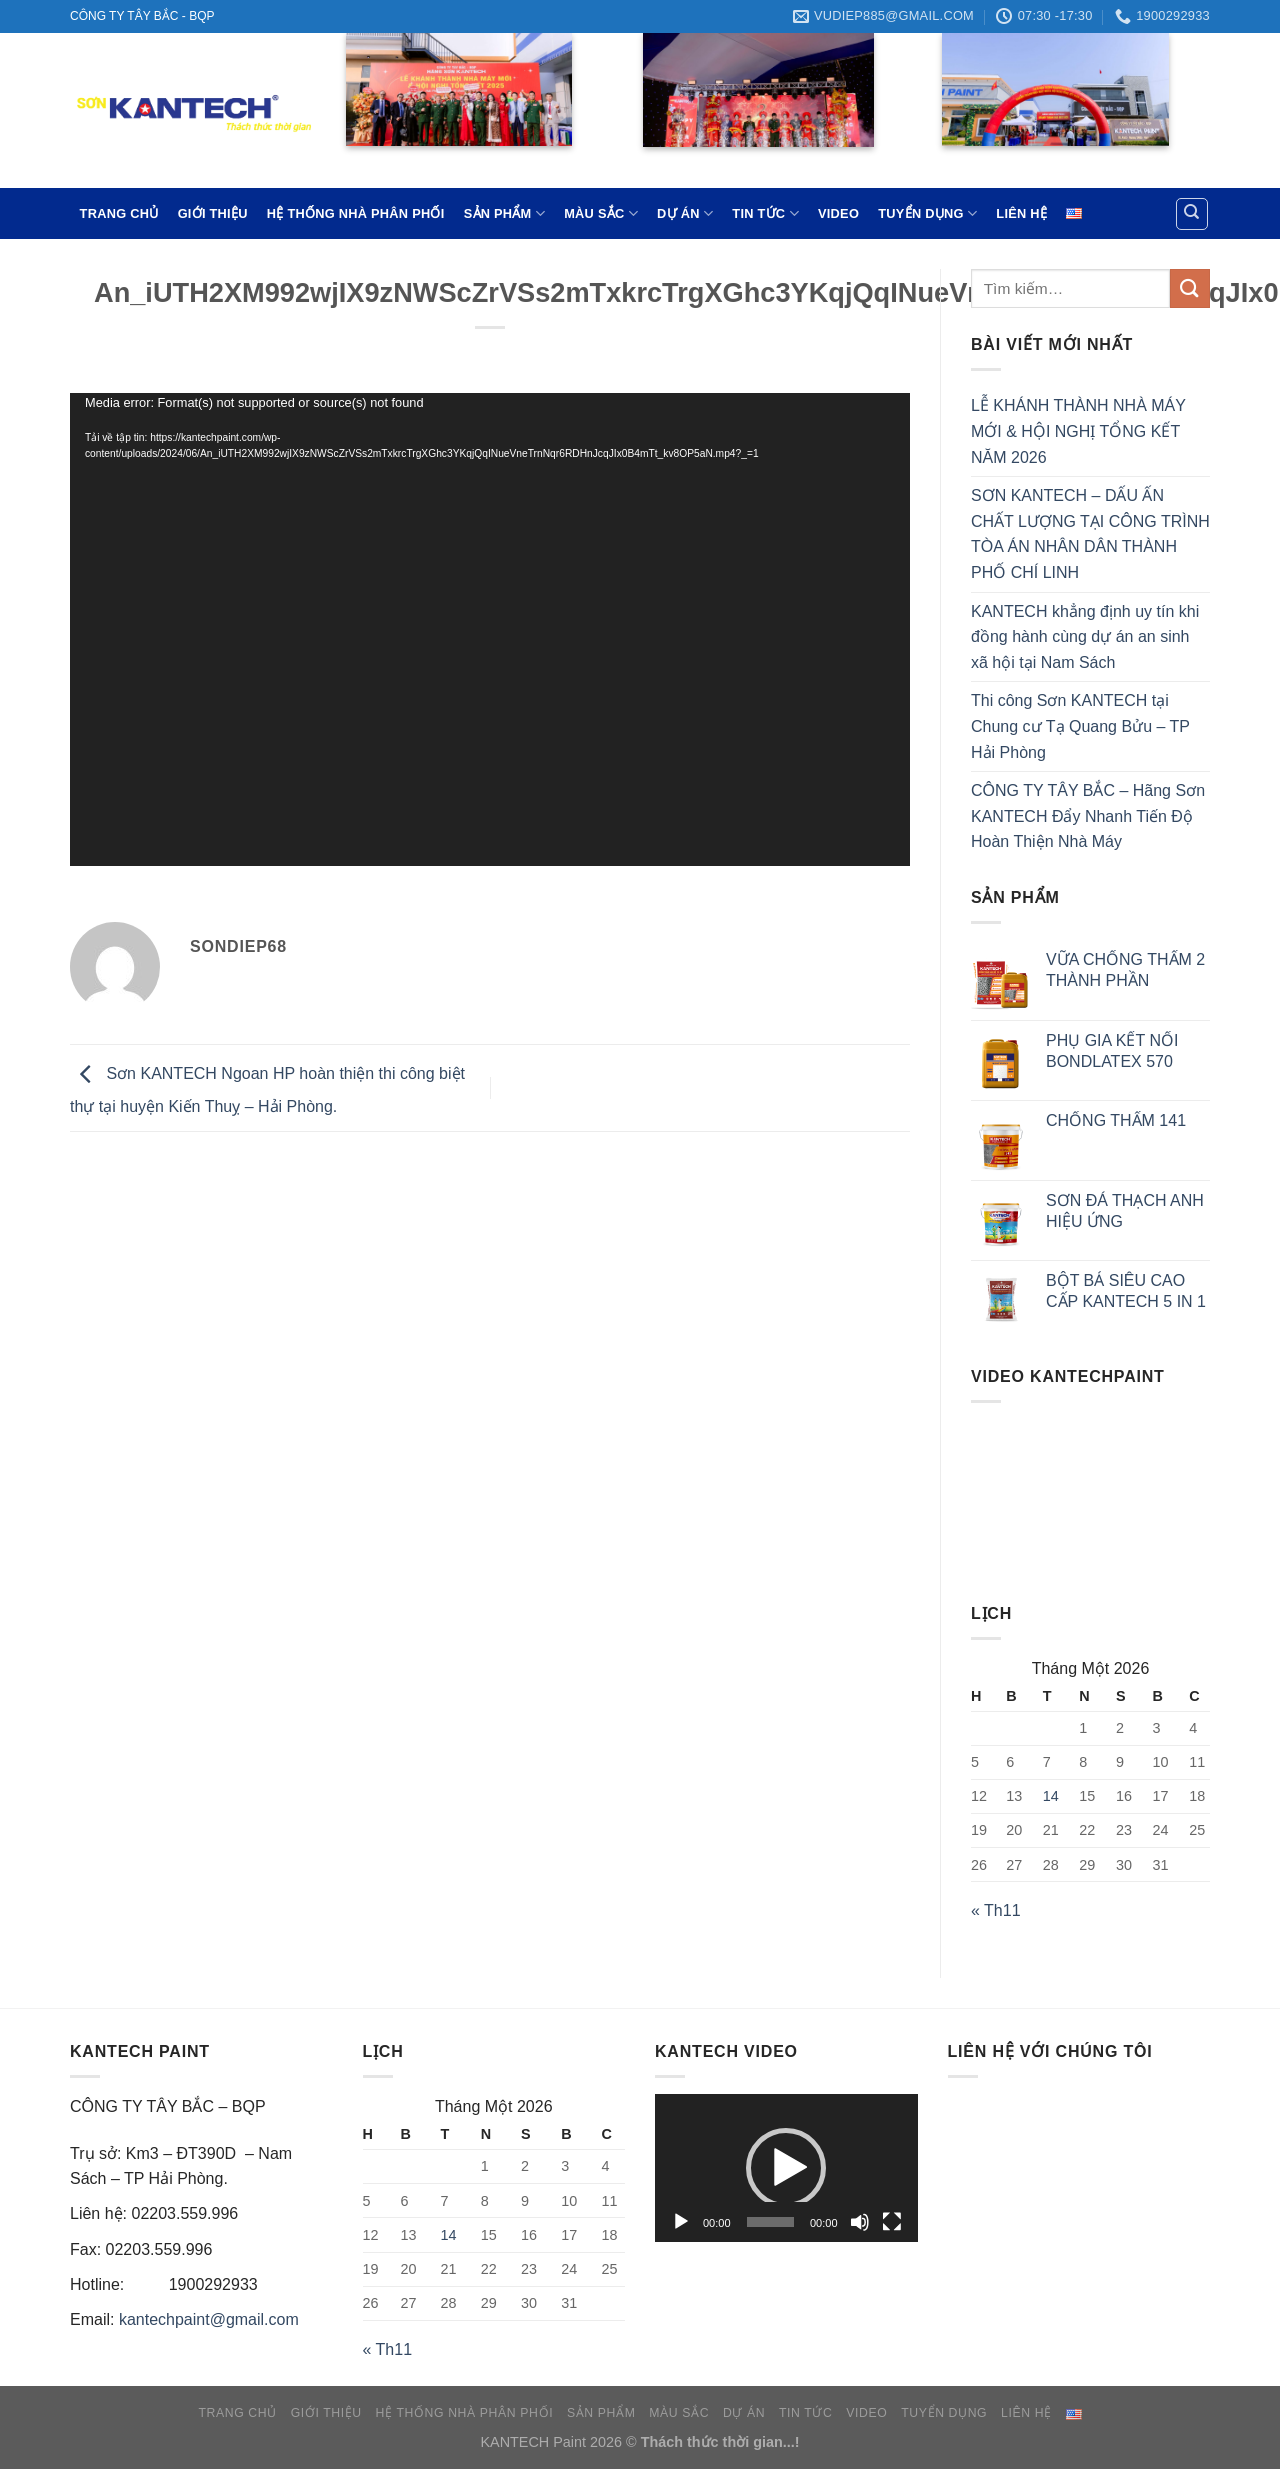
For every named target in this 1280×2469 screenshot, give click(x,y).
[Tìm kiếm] (1192, 214)
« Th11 (996, 1910)
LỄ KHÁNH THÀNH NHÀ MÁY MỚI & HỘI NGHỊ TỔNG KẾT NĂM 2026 (1078, 431)
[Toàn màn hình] (892, 2222)
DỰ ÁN (685, 213)
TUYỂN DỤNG (927, 213)
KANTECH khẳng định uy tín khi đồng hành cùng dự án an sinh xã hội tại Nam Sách (1085, 637)
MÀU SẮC (601, 213)
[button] (786, 2168)
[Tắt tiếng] (860, 2222)
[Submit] (1190, 288)
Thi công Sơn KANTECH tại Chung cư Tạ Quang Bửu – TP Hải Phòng (1080, 726)
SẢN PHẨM (504, 213)
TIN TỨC (765, 213)
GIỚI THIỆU (213, 213)
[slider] (770, 2222)
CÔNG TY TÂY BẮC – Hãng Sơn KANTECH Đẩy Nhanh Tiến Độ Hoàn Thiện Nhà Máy (1088, 816)
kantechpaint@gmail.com (209, 2319)
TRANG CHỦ (119, 213)
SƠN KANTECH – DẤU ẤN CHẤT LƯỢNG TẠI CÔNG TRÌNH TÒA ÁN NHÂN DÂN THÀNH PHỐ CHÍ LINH (1090, 534)
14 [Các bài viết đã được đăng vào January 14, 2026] (1051, 1796)
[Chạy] (681, 2222)
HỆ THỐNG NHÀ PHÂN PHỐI (356, 213)
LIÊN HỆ (1021, 213)
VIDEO (838, 213)
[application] (490, 629)
